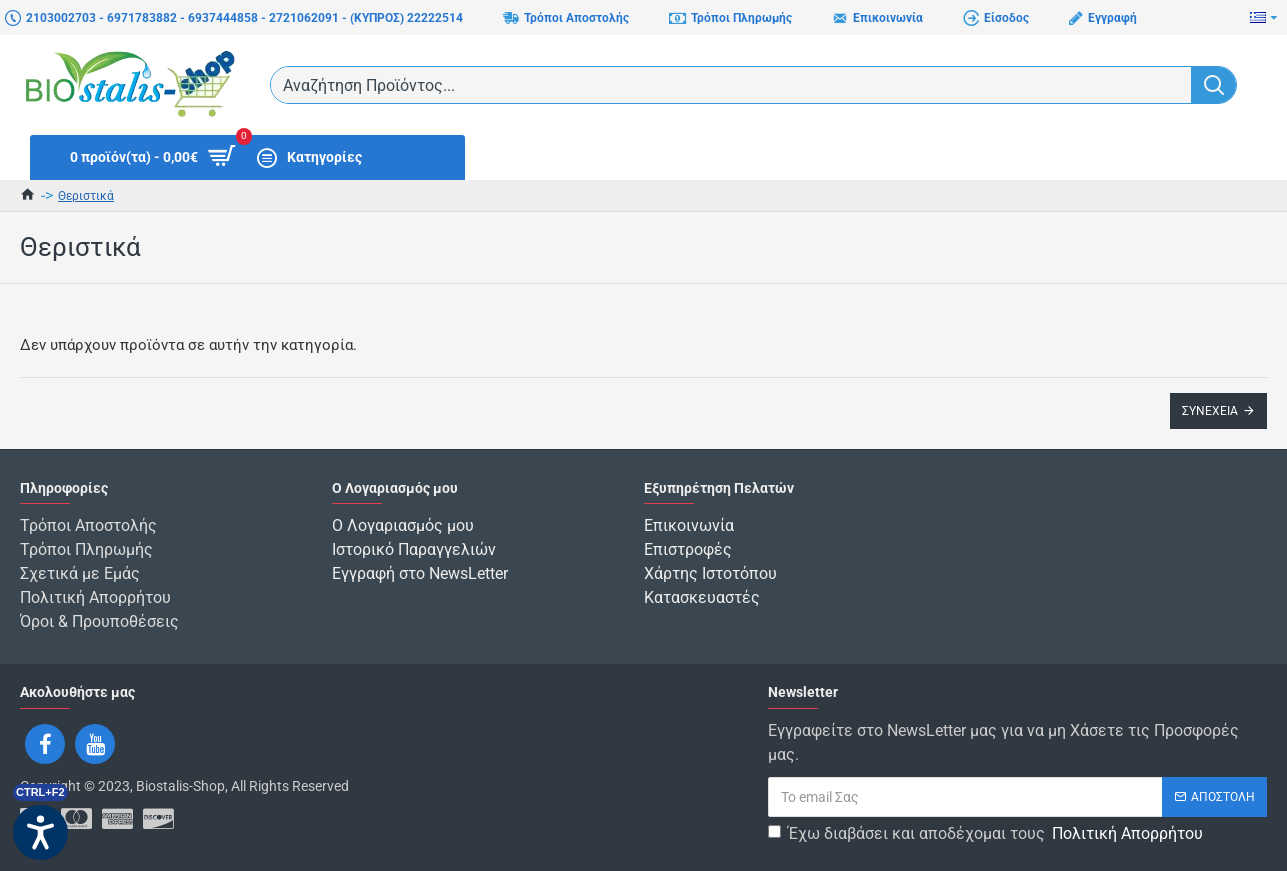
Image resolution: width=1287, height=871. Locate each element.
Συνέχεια (1210, 411)
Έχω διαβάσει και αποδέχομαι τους (987, 834)
